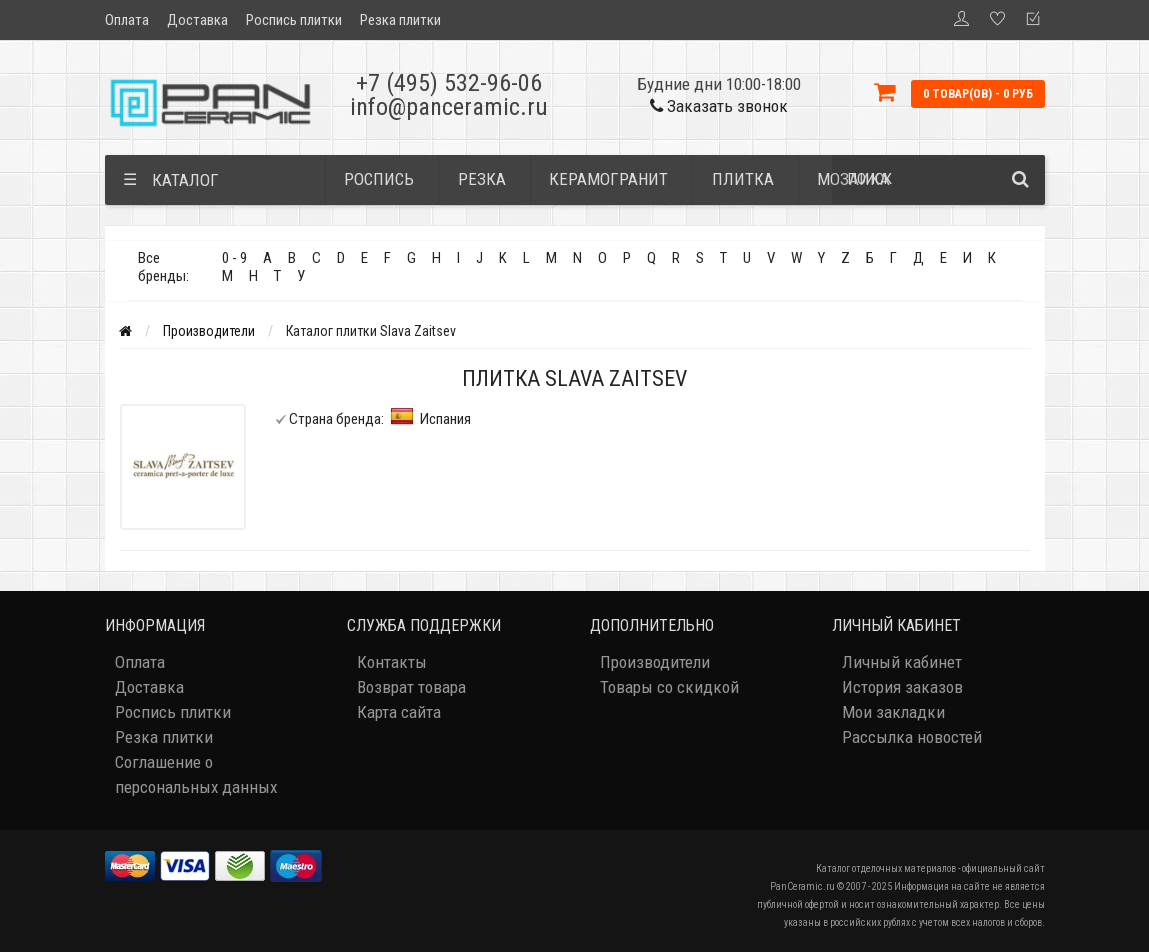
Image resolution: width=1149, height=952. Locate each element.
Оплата (127, 20)
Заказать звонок (719, 106)
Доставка (197, 20)
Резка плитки (400, 20)
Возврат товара (411, 687)
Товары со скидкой (669, 687)
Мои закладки (893, 712)
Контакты (392, 662)
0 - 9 (234, 258)
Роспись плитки (294, 20)
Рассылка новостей (912, 737)
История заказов (902, 687)
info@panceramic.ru (449, 107)
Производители (209, 331)
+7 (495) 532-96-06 (449, 83)
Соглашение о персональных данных (196, 774)
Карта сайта (399, 712)
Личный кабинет (902, 662)
